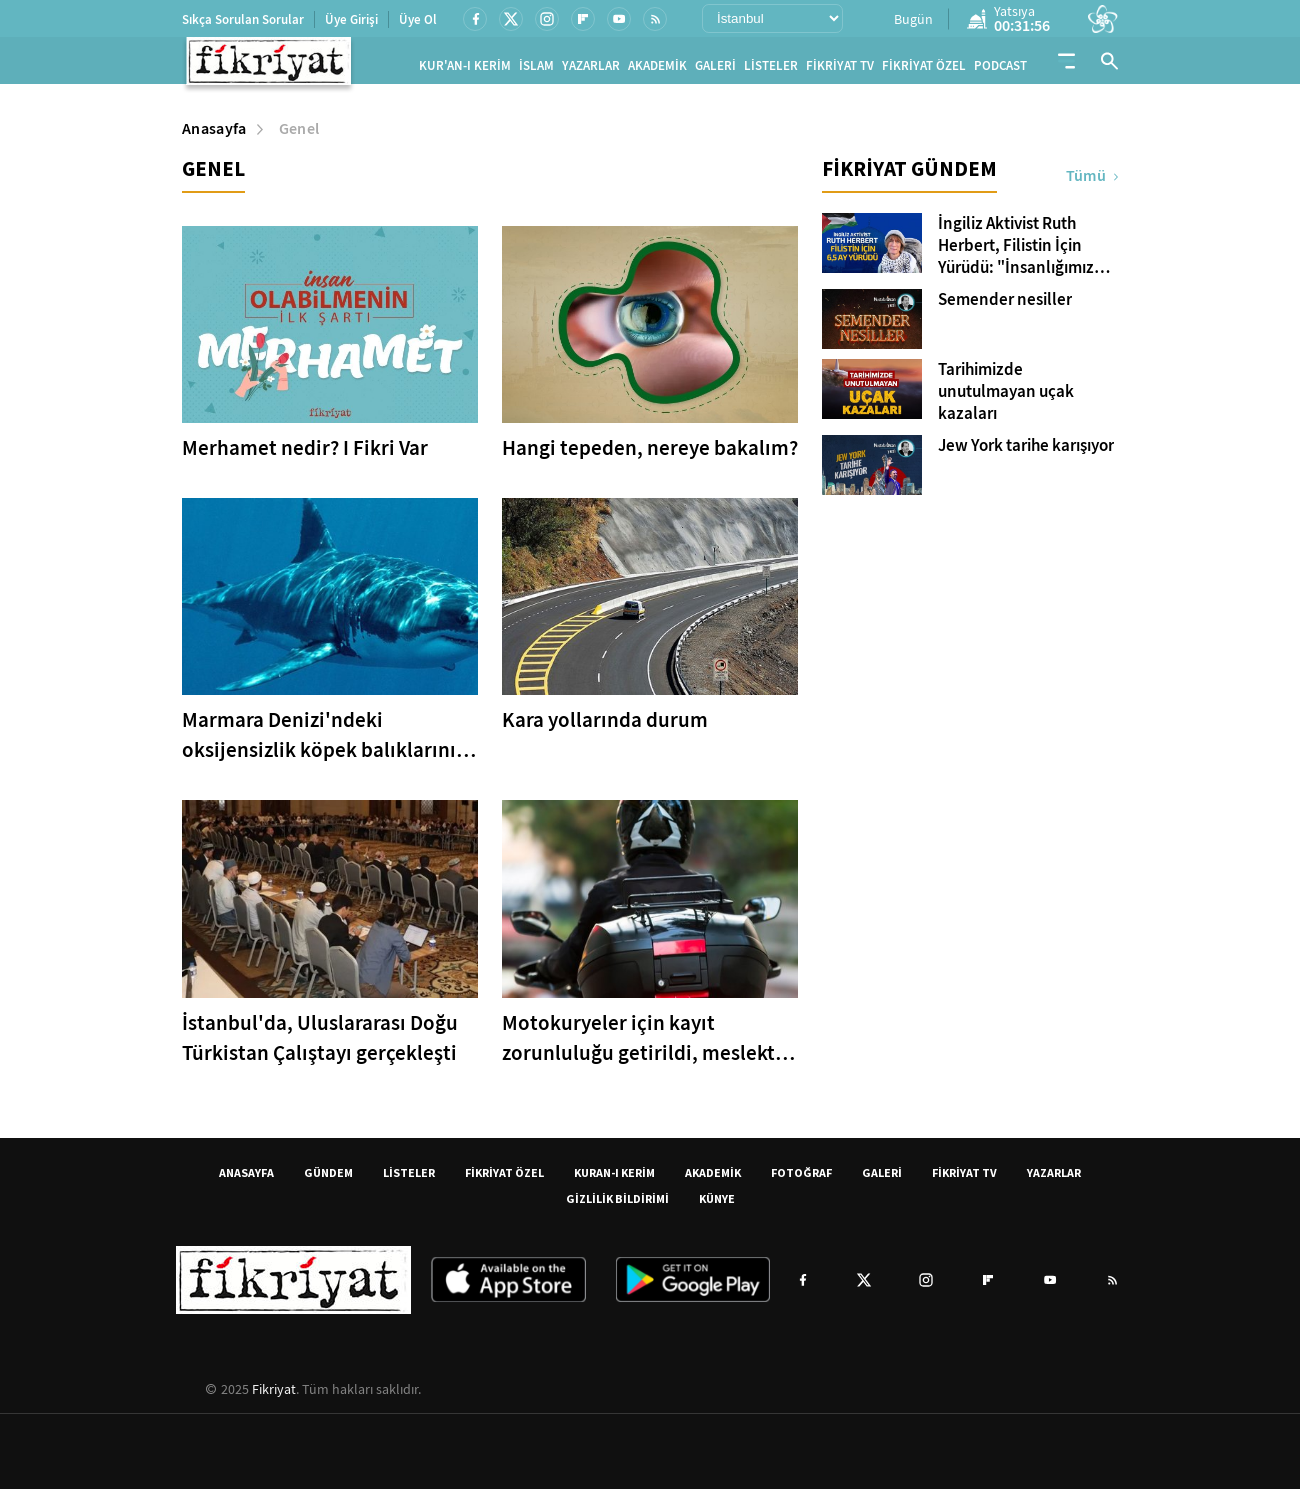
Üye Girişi (351, 19)
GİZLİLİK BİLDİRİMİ (617, 1205)
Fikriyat (274, 1396)
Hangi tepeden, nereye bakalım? (650, 456)
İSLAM (536, 69)
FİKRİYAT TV (840, 69)
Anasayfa (214, 136)
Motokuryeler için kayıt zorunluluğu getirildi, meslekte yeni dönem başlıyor (644, 1045)
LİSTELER (771, 69)
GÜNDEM (328, 1179)
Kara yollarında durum (605, 728)
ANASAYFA (246, 1179)
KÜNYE (717, 1205)
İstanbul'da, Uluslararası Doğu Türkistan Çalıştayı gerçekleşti (320, 1045)
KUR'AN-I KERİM (465, 69)
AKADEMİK (657, 69)
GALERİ (715, 69)
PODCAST (1000, 69)
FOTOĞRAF (801, 1179)
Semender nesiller (1005, 308)
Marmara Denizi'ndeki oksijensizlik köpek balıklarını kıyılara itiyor (319, 743)
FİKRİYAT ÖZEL (924, 69)
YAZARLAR (591, 69)
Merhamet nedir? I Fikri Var (305, 456)
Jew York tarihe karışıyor (1026, 454)
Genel (299, 136)
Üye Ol (418, 19)
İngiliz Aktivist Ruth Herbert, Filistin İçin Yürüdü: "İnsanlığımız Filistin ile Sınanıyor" (1016, 254)
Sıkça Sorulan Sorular (243, 19)
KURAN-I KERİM (614, 1179)
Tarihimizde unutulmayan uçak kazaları (1006, 400)
